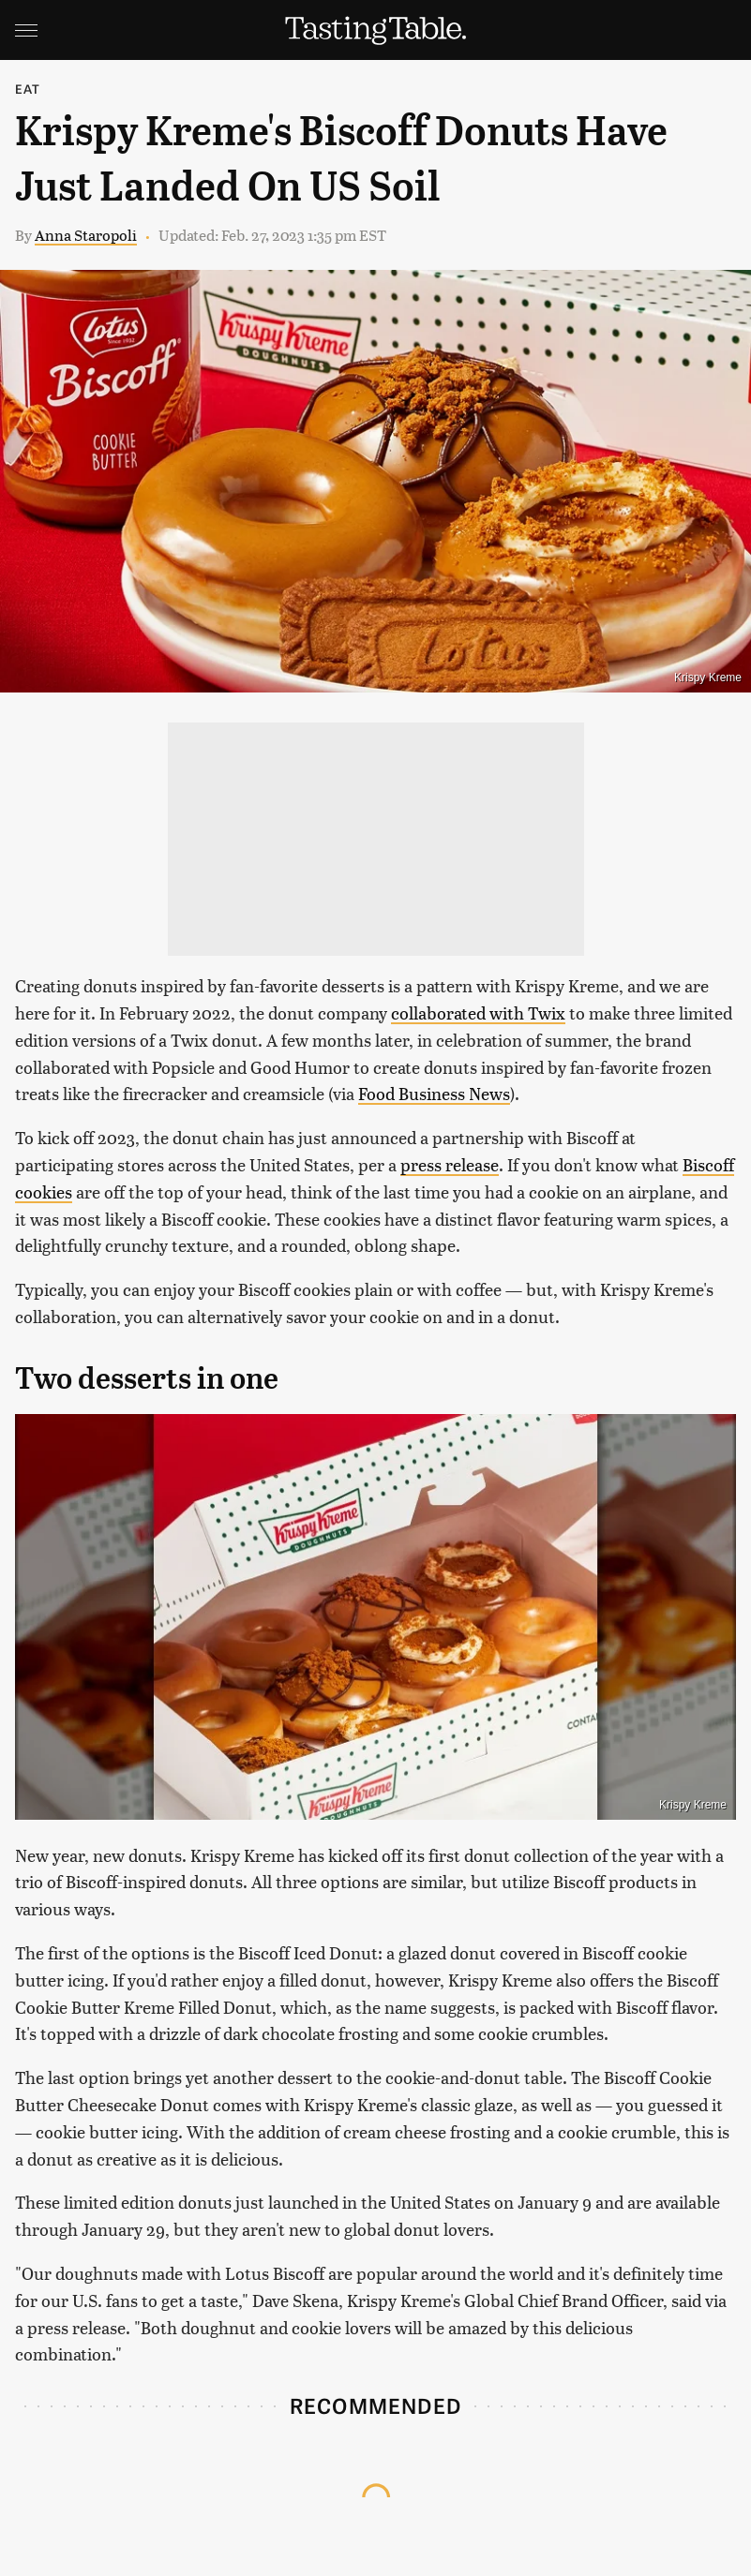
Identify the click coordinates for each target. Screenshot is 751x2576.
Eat (28, 88)
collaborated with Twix (478, 1012)
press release (449, 1164)
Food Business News (434, 1093)
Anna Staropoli (86, 235)
